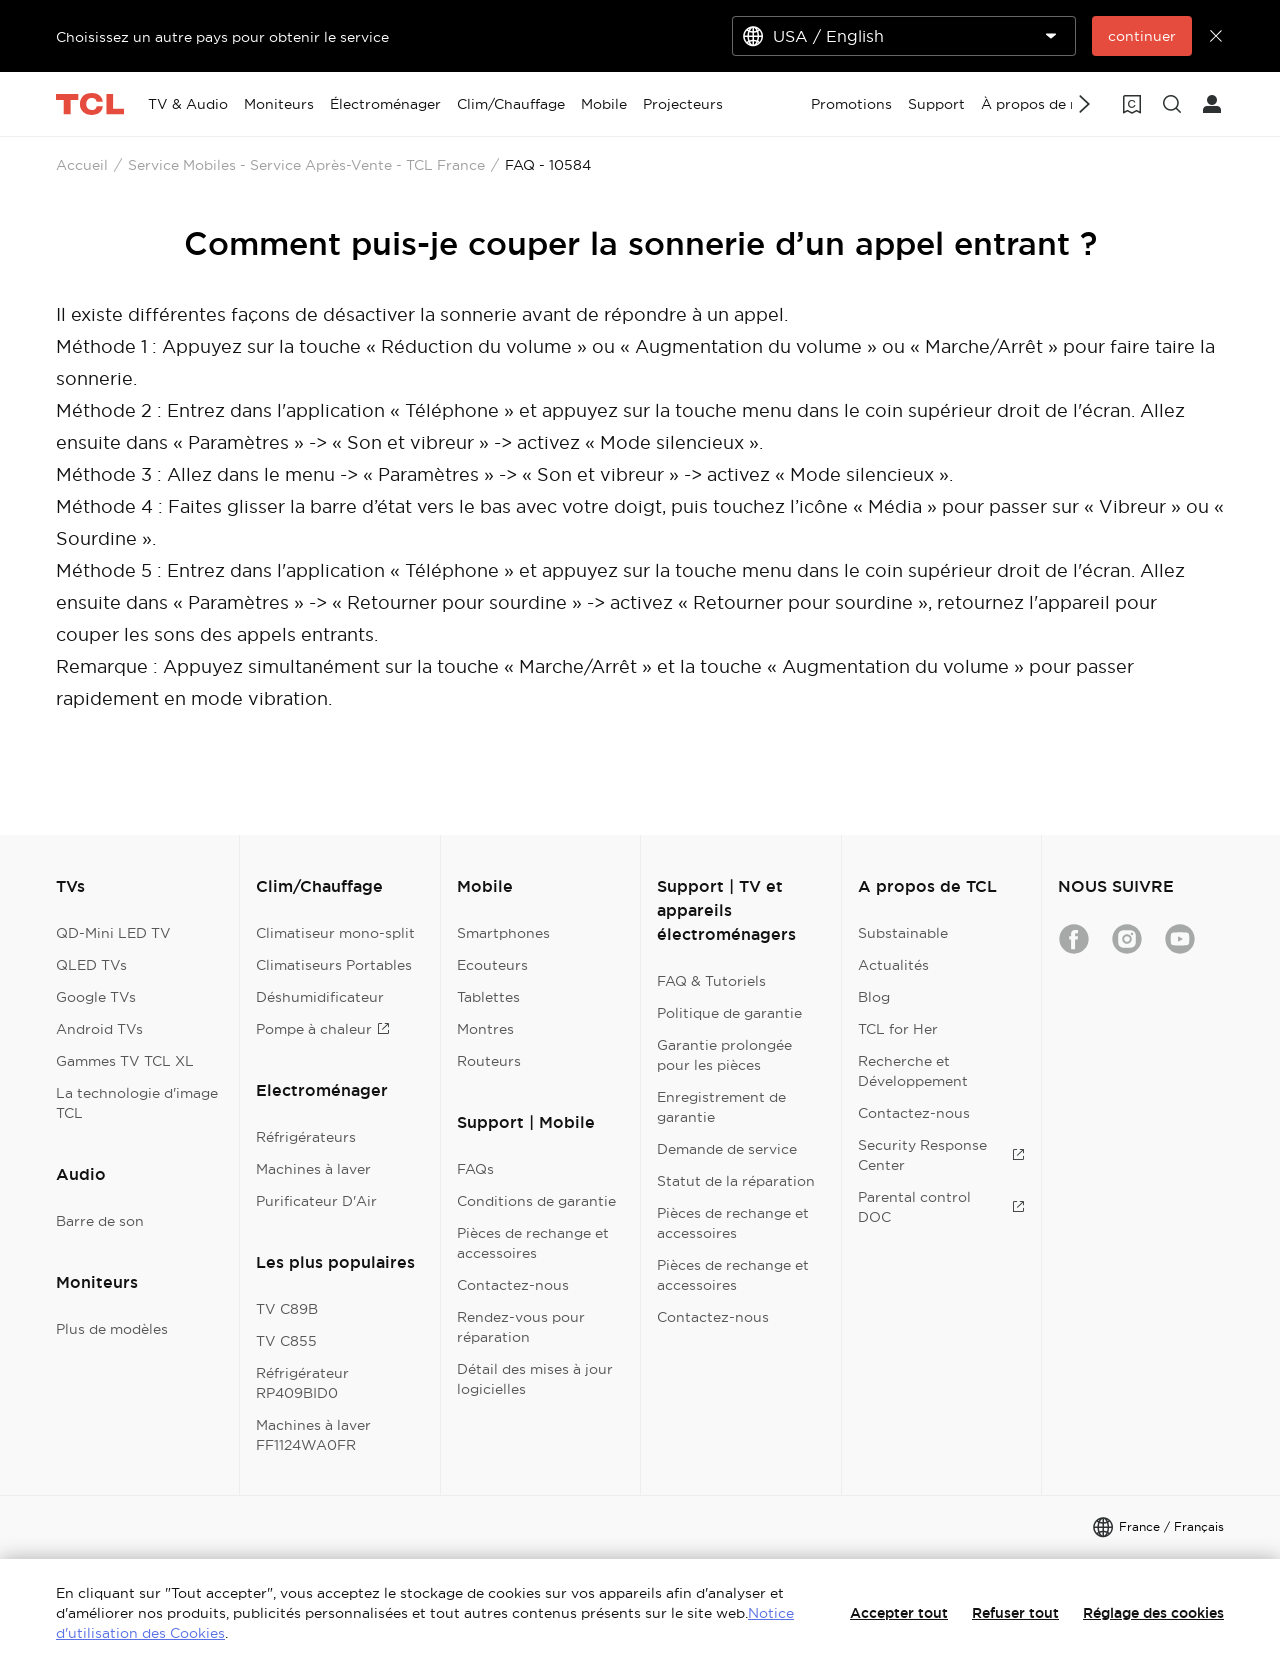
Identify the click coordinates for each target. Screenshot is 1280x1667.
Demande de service (727, 1149)
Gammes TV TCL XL (125, 1061)
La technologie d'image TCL (137, 1103)
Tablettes (488, 997)
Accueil (82, 165)
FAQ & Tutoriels (711, 981)
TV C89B (287, 1309)
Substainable (903, 933)
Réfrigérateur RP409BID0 (302, 1383)
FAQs (475, 1169)
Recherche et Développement (913, 1071)
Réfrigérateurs (306, 1137)
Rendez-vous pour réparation (521, 1327)
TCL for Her (898, 1029)
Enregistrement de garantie (721, 1107)
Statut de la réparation (736, 1181)
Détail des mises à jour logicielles (535, 1379)
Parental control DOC (941, 1207)
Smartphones (503, 933)
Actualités (893, 965)
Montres (485, 1029)
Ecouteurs (492, 965)
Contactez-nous (513, 1285)
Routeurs (489, 1061)
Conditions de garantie (536, 1201)
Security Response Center (941, 1155)
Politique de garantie (729, 1013)
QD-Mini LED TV (113, 933)
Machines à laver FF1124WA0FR (313, 1435)
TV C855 (286, 1341)
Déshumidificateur (320, 997)
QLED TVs (91, 965)
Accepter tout (899, 1613)
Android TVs (99, 1029)
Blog (874, 997)
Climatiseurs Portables (334, 965)
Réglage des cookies (1153, 1613)
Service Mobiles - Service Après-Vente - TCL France (306, 165)
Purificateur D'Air (316, 1201)
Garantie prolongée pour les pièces (724, 1055)
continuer (1142, 36)
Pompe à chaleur (323, 1029)
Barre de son (100, 1221)
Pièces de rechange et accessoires (533, 1243)
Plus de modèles (112, 1329)
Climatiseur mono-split (335, 933)
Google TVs (96, 997)
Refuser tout (1015, 1613)
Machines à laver (313, 1169)
